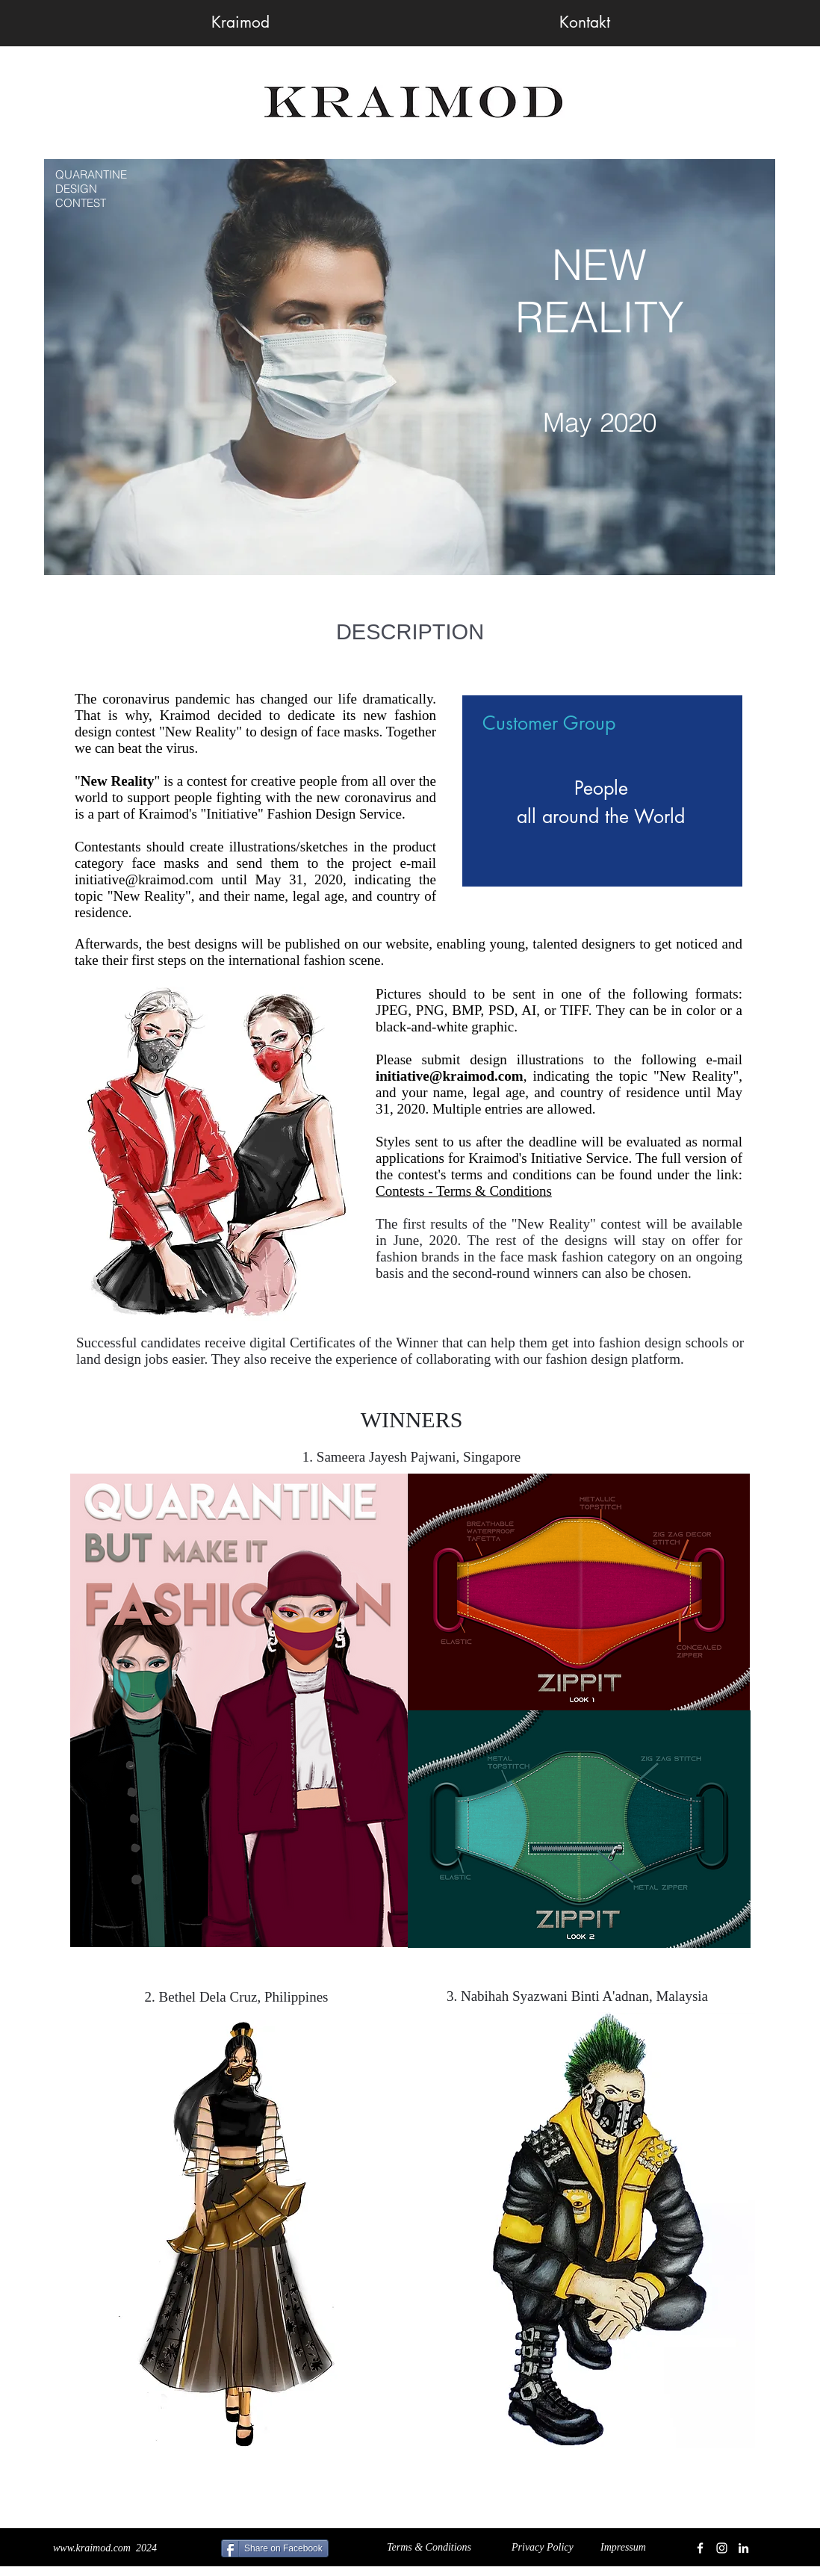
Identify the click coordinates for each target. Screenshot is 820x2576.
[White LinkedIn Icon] (743, 2548)
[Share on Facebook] (275, 2548)
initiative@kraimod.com (144, 879)
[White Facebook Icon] (700, 2548)
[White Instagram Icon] (722, 2548)
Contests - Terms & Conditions (464, 1191)
